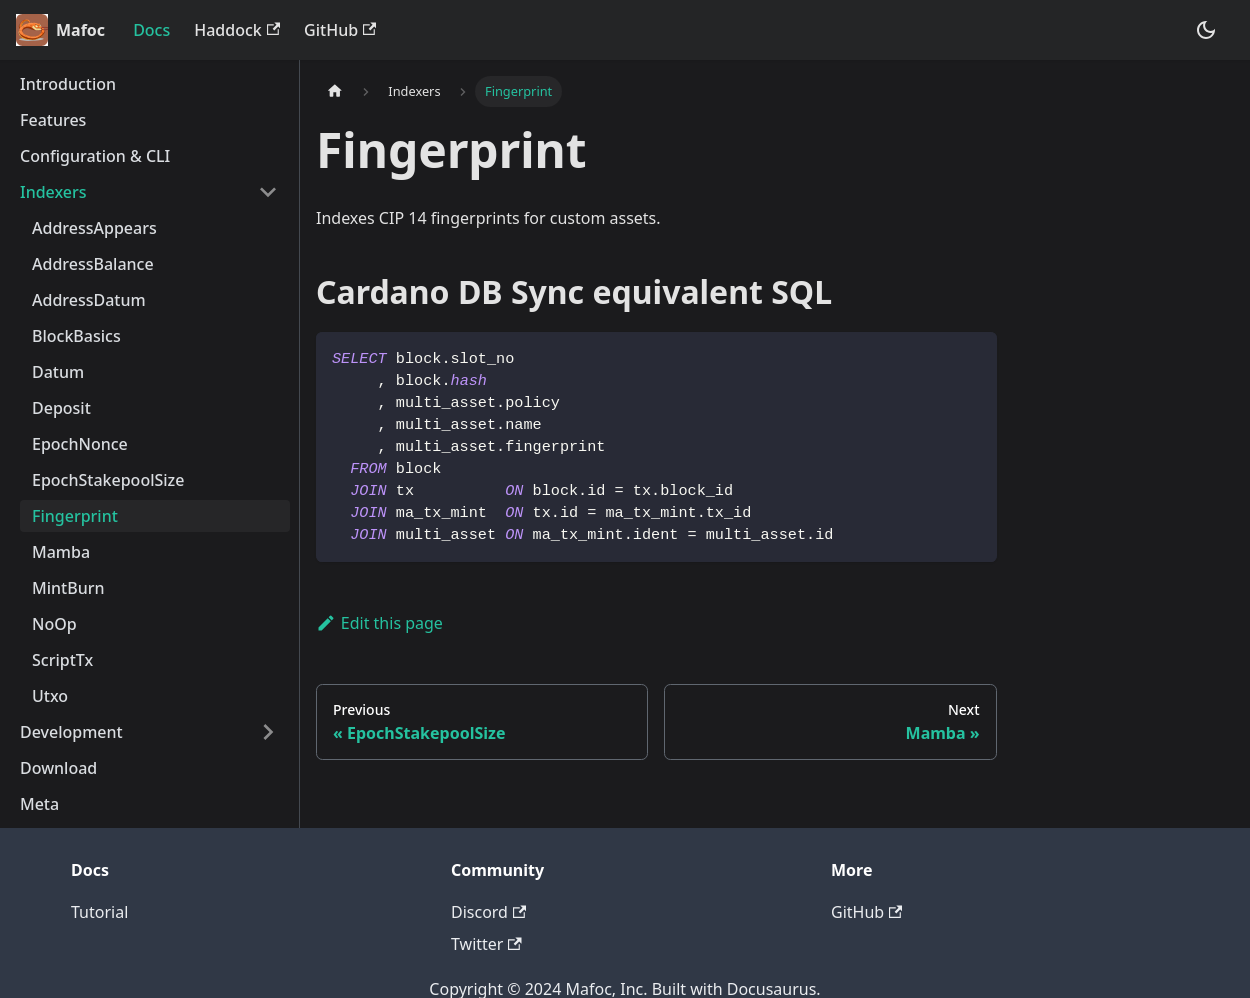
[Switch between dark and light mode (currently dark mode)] (1206, 30)
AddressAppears (94, 228)
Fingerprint (75, 516)
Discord (488, 912)
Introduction (68, 84)
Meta (39, 804)
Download (58, 768)
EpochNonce (80, 444)
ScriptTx (62, 660)
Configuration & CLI (95, 156)
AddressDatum (89, 300)
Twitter (486, 944)
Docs (151, 30)
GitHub (340, 30)
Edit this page (379, 623)
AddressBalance (93, 264)
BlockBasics (76, 336)
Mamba (61, 552)
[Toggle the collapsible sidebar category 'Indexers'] (268, 192)
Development (71, 732)
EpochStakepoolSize (108, 480)
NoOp (54, 624)
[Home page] (335, 91)
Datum (58, 372)
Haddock (237, 30)
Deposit (61, 408)
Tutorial (99, 912)
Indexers (53, 192)
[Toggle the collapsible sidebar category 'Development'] (268, 732)
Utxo (50, 696)
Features (53, 120)
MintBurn (68, 588)
